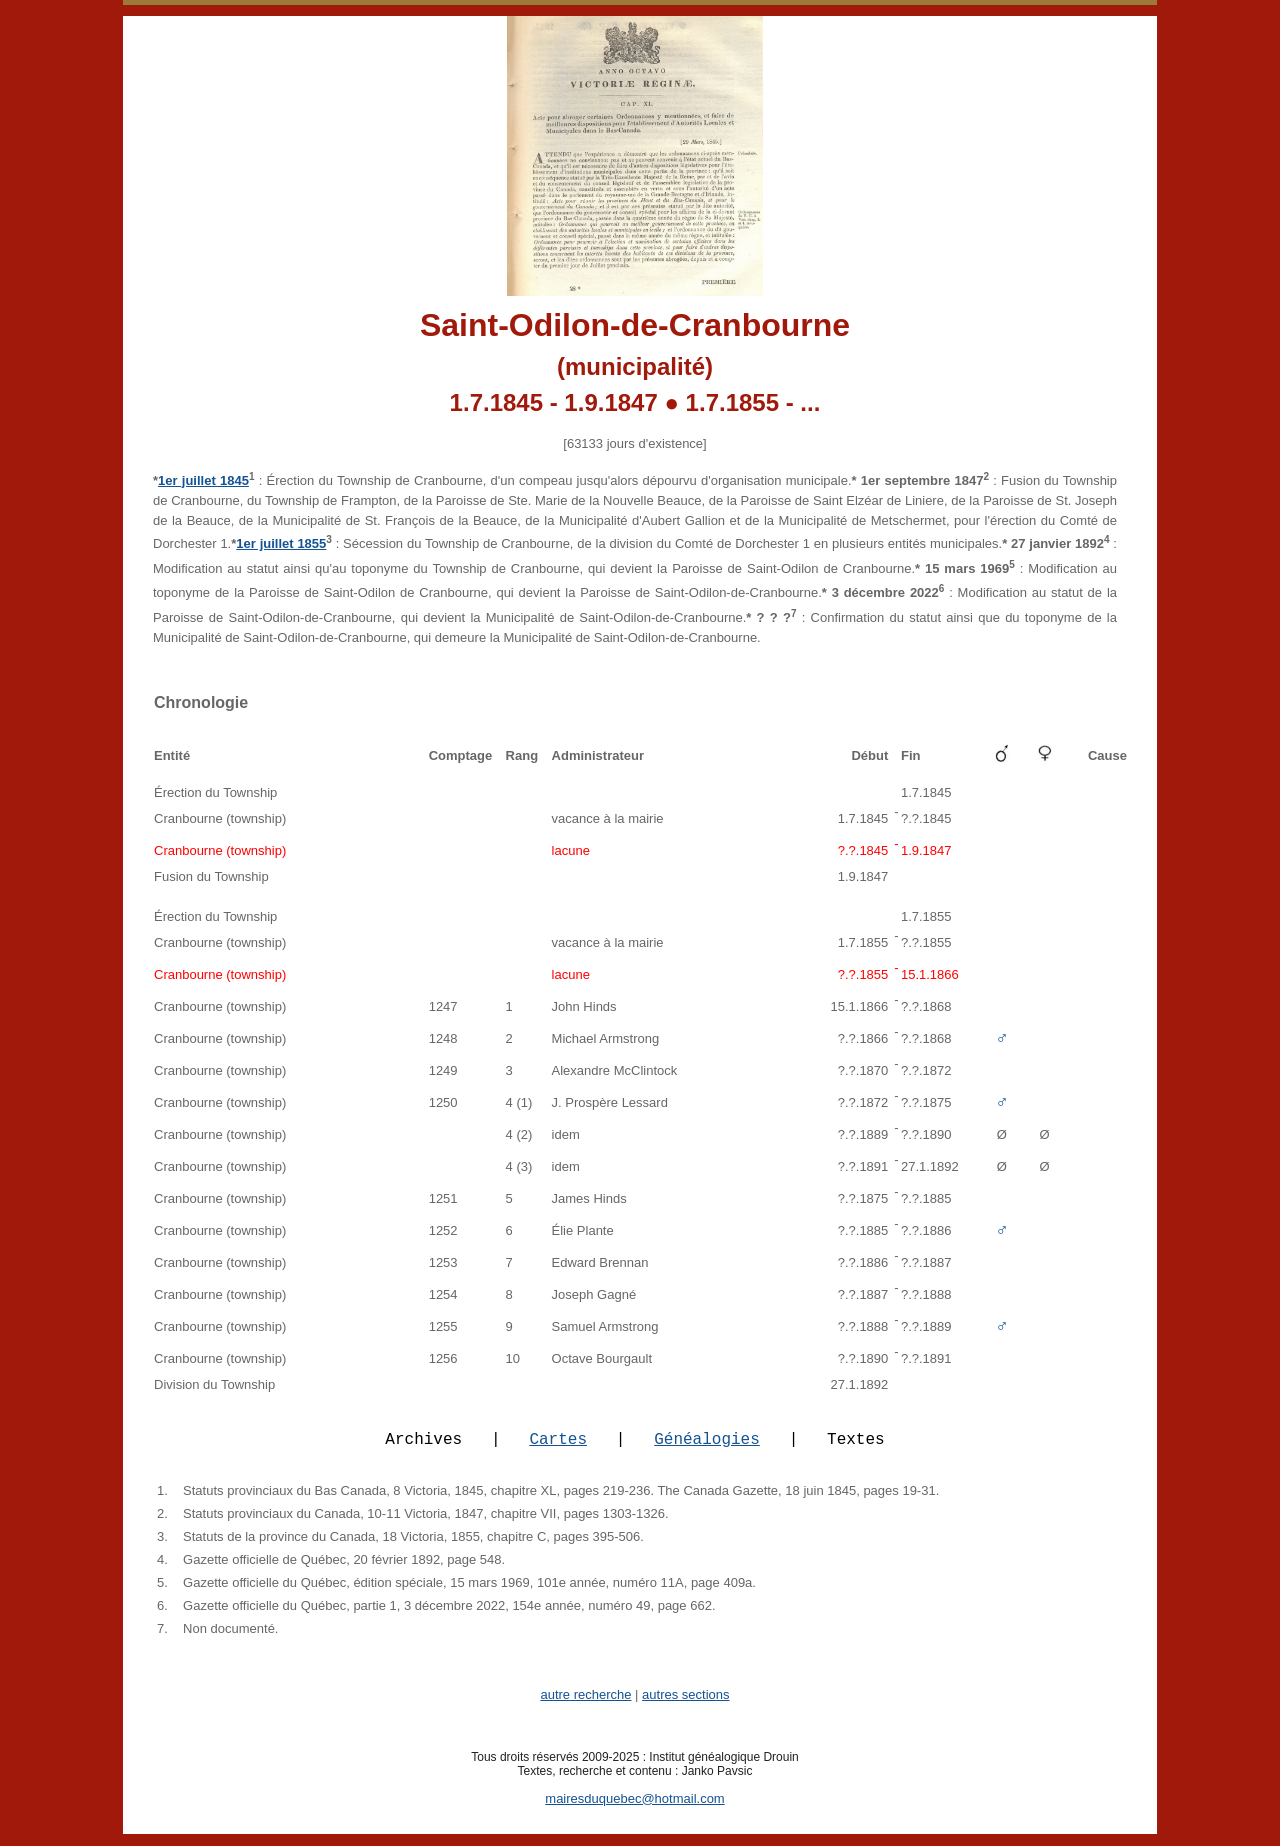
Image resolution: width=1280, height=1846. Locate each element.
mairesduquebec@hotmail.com (634, 1810)
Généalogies (707, 1450)
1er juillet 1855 (281, 543)
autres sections (685, 1706)
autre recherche (585, 1706)
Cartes (558, 1450)
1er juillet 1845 (203, 480)
